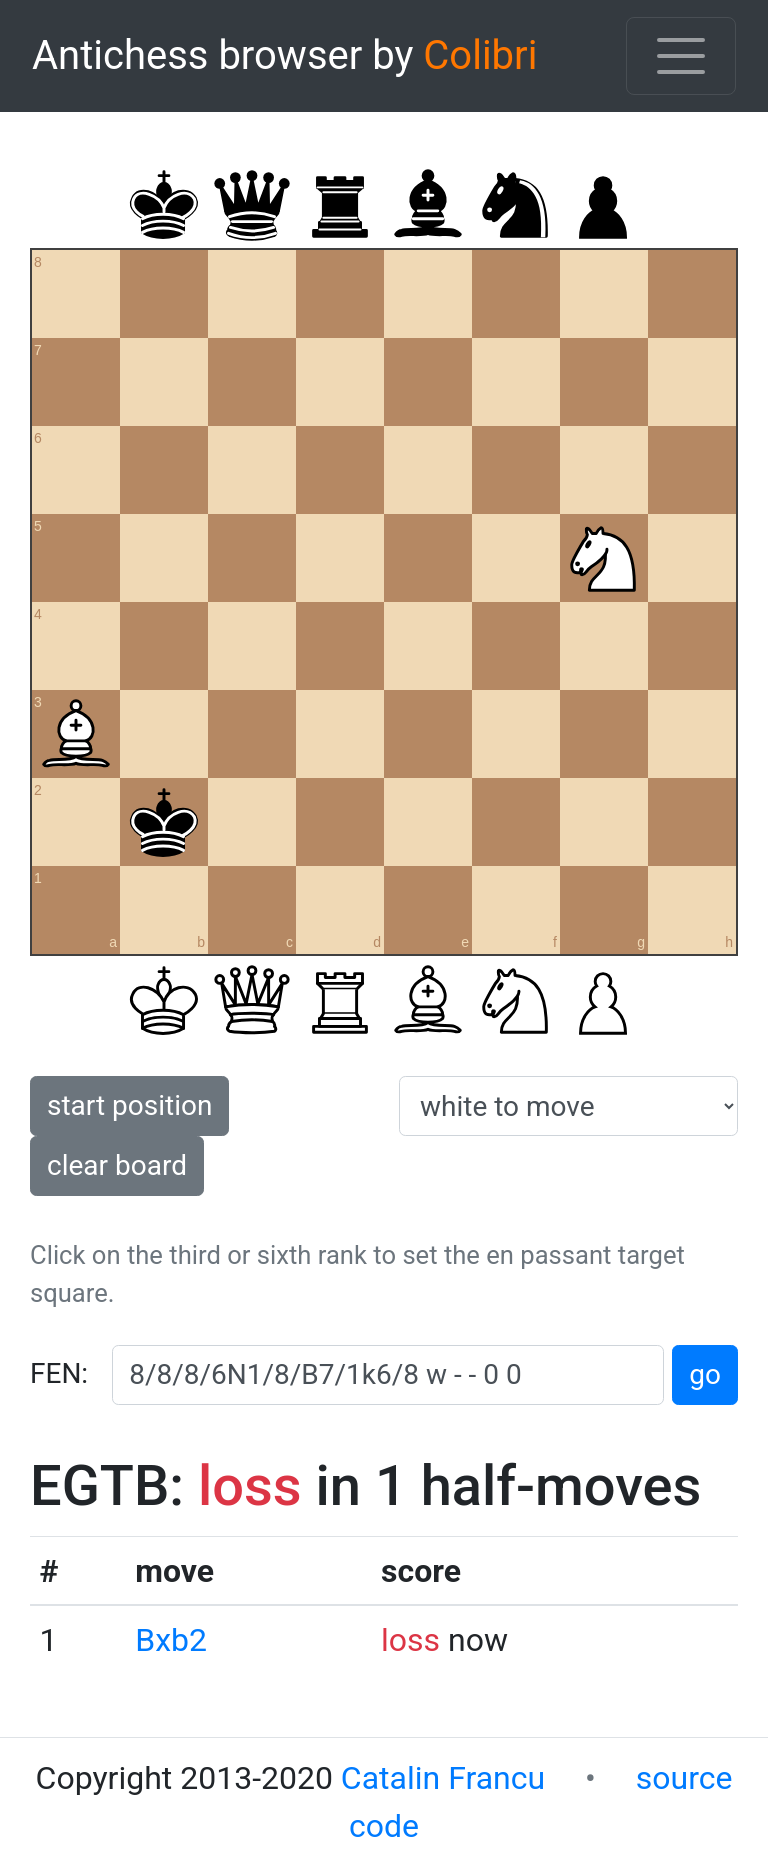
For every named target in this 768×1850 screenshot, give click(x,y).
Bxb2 (171, 1640)
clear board (117, 1165)
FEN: (59, 1373)
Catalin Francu (443, 1778)
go (705, 1374)
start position (129, 1105)
